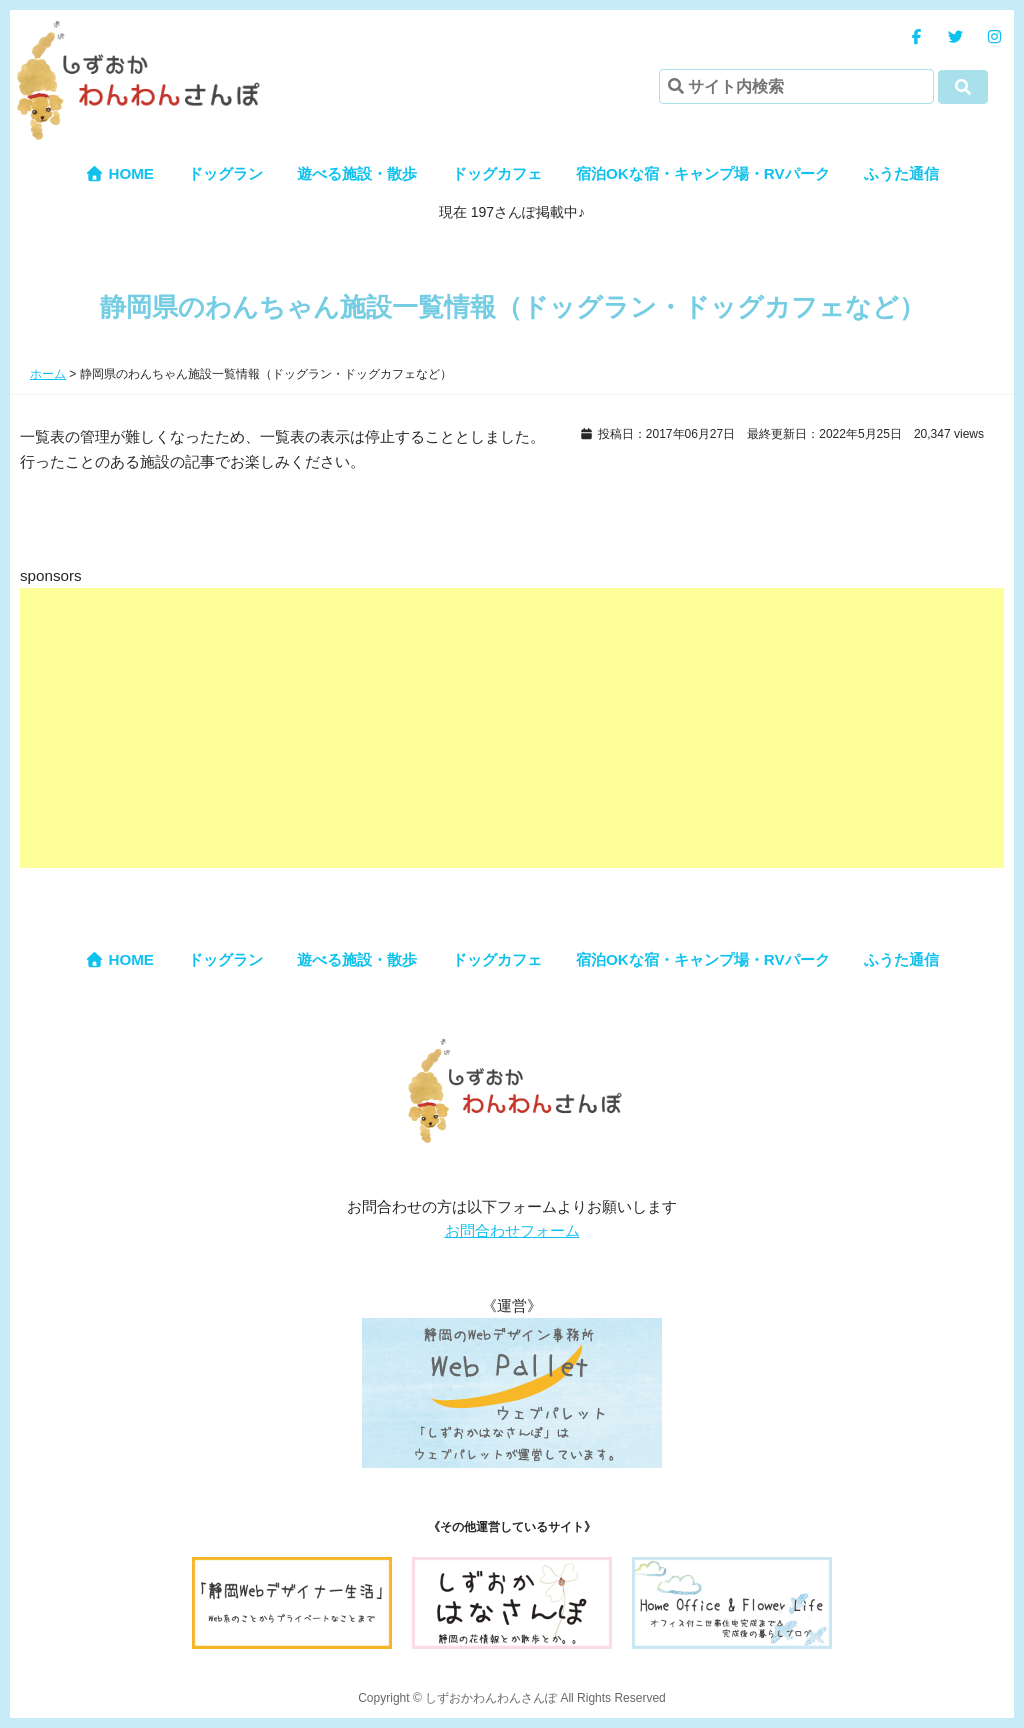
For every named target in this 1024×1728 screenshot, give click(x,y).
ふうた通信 (901, 173)
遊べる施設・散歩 (357, 173)
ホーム (48, 374)
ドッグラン (225, 173)
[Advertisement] (512, 728)
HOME (119, 173)
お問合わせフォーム (512, 1230)
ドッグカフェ (497, 173)
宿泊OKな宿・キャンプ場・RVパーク (703, 173)
